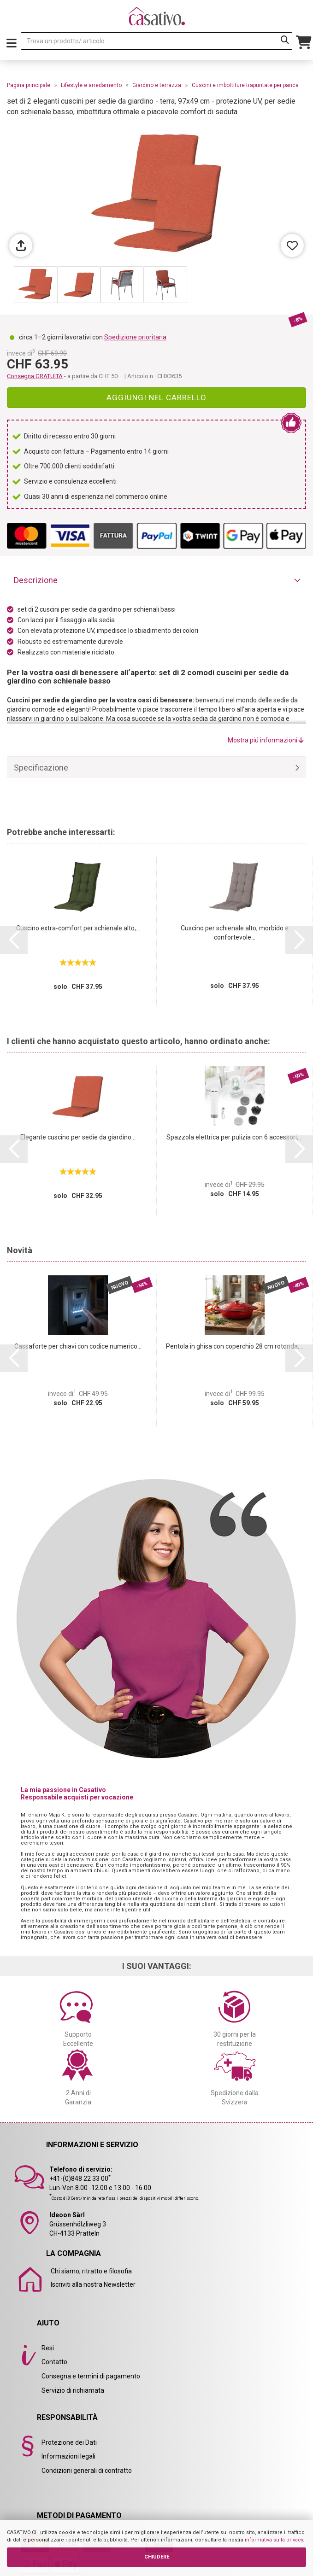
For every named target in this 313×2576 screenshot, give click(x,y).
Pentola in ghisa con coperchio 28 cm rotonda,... (234, 1346)
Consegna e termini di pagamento (90, 2376)
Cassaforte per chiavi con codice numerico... (78, 1346)
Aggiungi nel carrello (156, 397)
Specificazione (41, 767)
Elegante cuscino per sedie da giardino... (78, 1137)
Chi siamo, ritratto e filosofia (91, 2271)
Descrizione (36, 580)
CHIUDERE (156, 2557)
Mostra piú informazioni (266, 740)
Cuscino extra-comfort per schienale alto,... (78, 928)
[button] (14, 940)
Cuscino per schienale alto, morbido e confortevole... (235, 932)
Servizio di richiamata (72, 2390)
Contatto (54, 2362)
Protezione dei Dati (69, 2442)
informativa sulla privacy (274, 2540)
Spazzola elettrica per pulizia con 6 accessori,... (234, 1137)
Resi (47, 2348)
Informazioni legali (68, 2456)
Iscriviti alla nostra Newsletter (93, 2284)
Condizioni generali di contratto (86, 2470)
